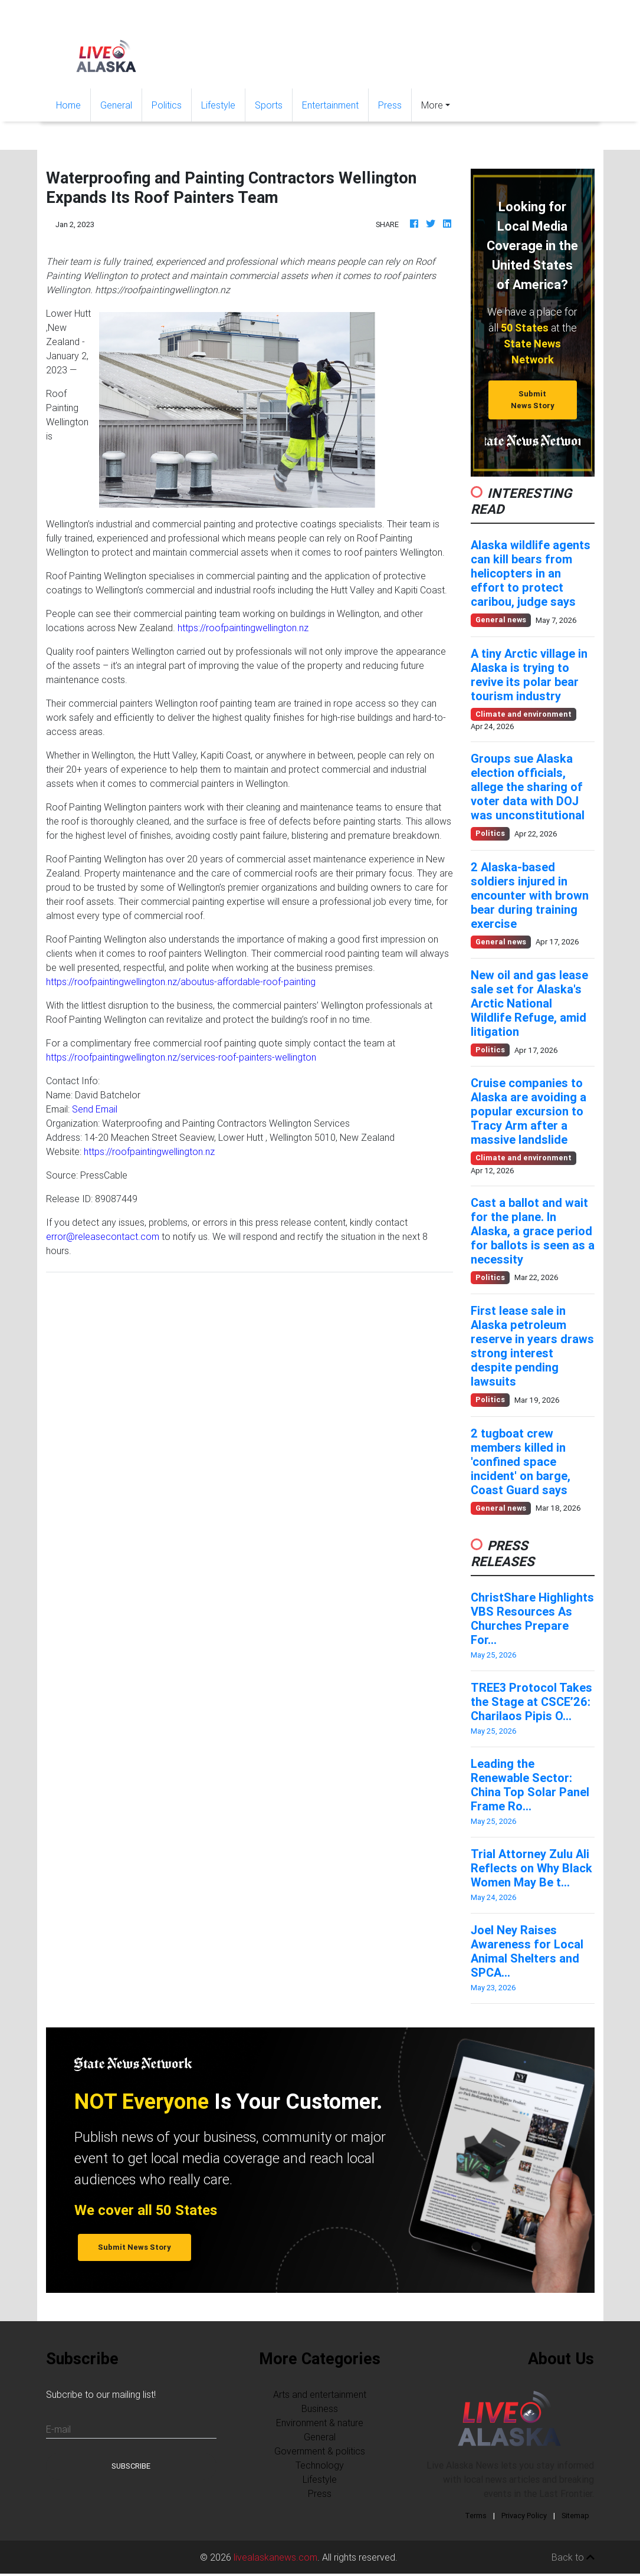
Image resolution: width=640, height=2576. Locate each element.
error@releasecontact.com (102, 1236)
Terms (476, 2516)
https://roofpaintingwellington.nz (243, 628)
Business (319, 2408)
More (432, 105)
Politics (167, 105)
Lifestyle (218, 105)
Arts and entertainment (319, 2394)
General (116, 105)
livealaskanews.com (275, 2557)
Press (390, 105)
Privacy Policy (524, 2516)
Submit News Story (532, 399)
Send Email (94, 1109)
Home (73, 104)
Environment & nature (319, 2423)
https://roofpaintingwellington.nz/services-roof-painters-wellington (181, 1057)
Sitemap (575, 2516)
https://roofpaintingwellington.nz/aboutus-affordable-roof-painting (181, 981)
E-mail (58, 2429)
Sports (269, 105)
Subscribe (130, 2466)
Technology (320, 2465)
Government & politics (319, 2451)
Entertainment (330, 105)
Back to (573, 2557)
